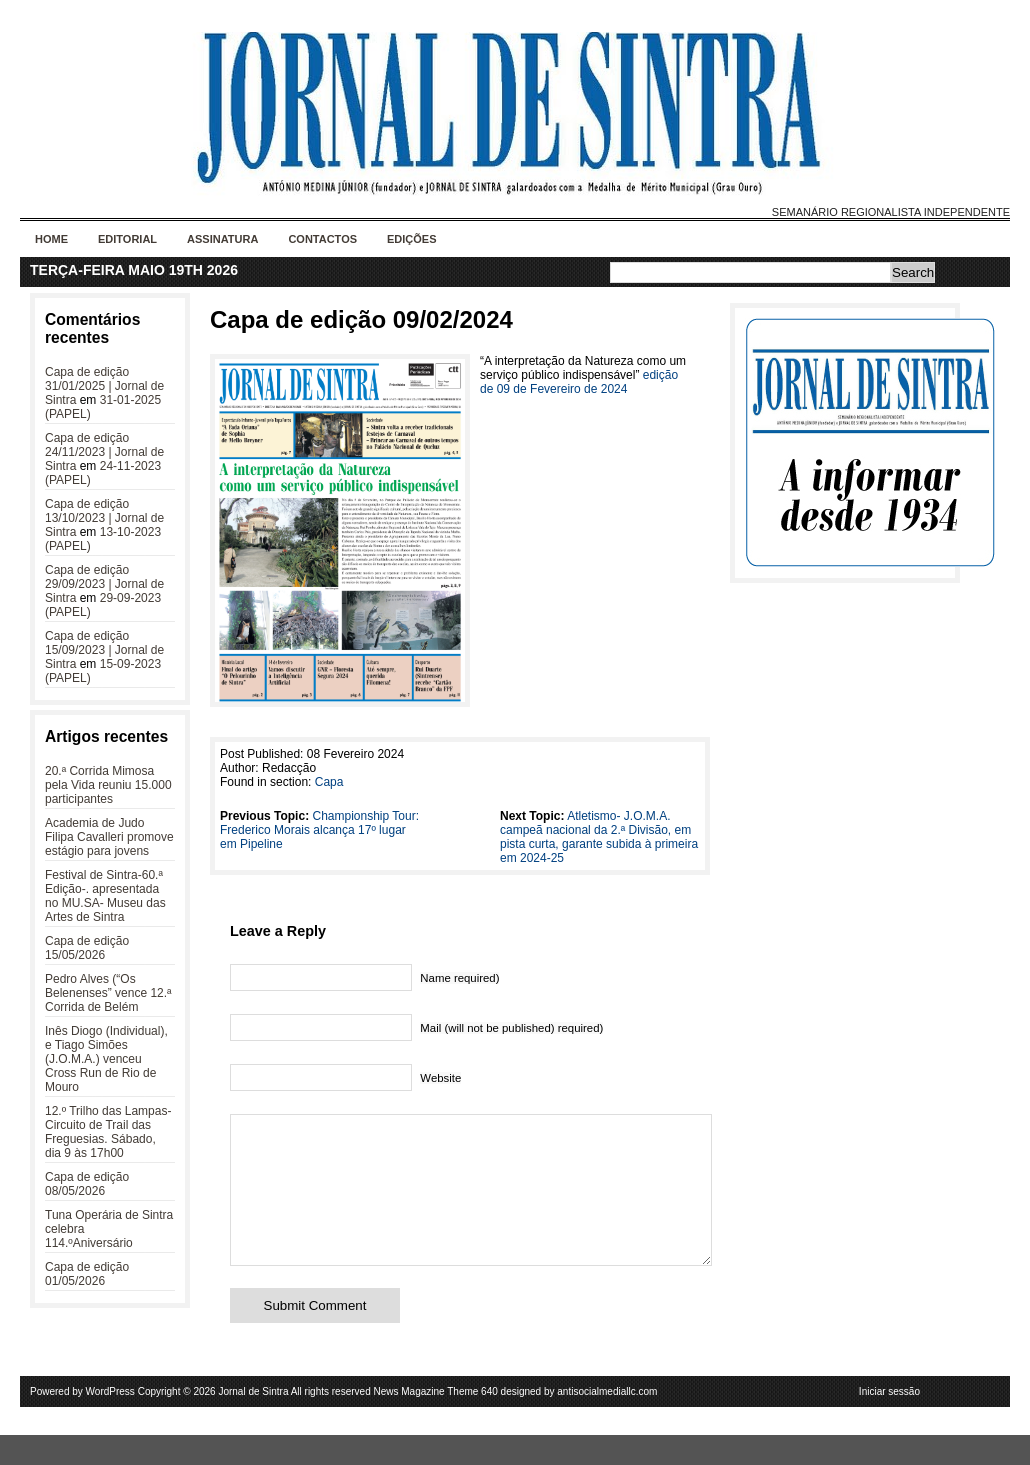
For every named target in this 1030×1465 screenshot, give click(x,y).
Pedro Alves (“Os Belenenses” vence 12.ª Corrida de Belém (108, 993)
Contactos (322, 239)
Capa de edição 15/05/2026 (87, 948)
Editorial (127, 239)
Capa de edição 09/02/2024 (361, 319)
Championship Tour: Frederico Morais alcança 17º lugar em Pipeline (319, 830)
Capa (329, 782)
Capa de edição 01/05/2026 (87, 1274)
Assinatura (222, 239)
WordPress (110, 1421)
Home (51, 239)
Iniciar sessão (889, 1421)
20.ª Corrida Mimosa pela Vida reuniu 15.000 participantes (108, 785)
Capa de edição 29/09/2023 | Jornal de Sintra (104, 584)
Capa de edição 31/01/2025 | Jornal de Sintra (104, 386)
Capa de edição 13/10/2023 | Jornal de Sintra (104, 518)
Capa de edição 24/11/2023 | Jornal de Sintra (104, 452)
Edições (412, 239)
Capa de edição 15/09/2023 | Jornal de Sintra (104, 650)
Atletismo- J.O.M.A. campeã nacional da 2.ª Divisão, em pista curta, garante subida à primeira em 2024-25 (599, 837)
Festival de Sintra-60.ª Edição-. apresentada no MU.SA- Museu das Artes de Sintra (105, 896)
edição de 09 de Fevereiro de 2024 (579, 382)
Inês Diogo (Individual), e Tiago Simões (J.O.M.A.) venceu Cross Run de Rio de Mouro (106, 1059)
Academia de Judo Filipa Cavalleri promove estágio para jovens (109, 837)
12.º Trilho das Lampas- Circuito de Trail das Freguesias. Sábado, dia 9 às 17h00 (108, 1132)
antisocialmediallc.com (607, 1421)
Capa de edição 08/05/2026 (87, 1184)
